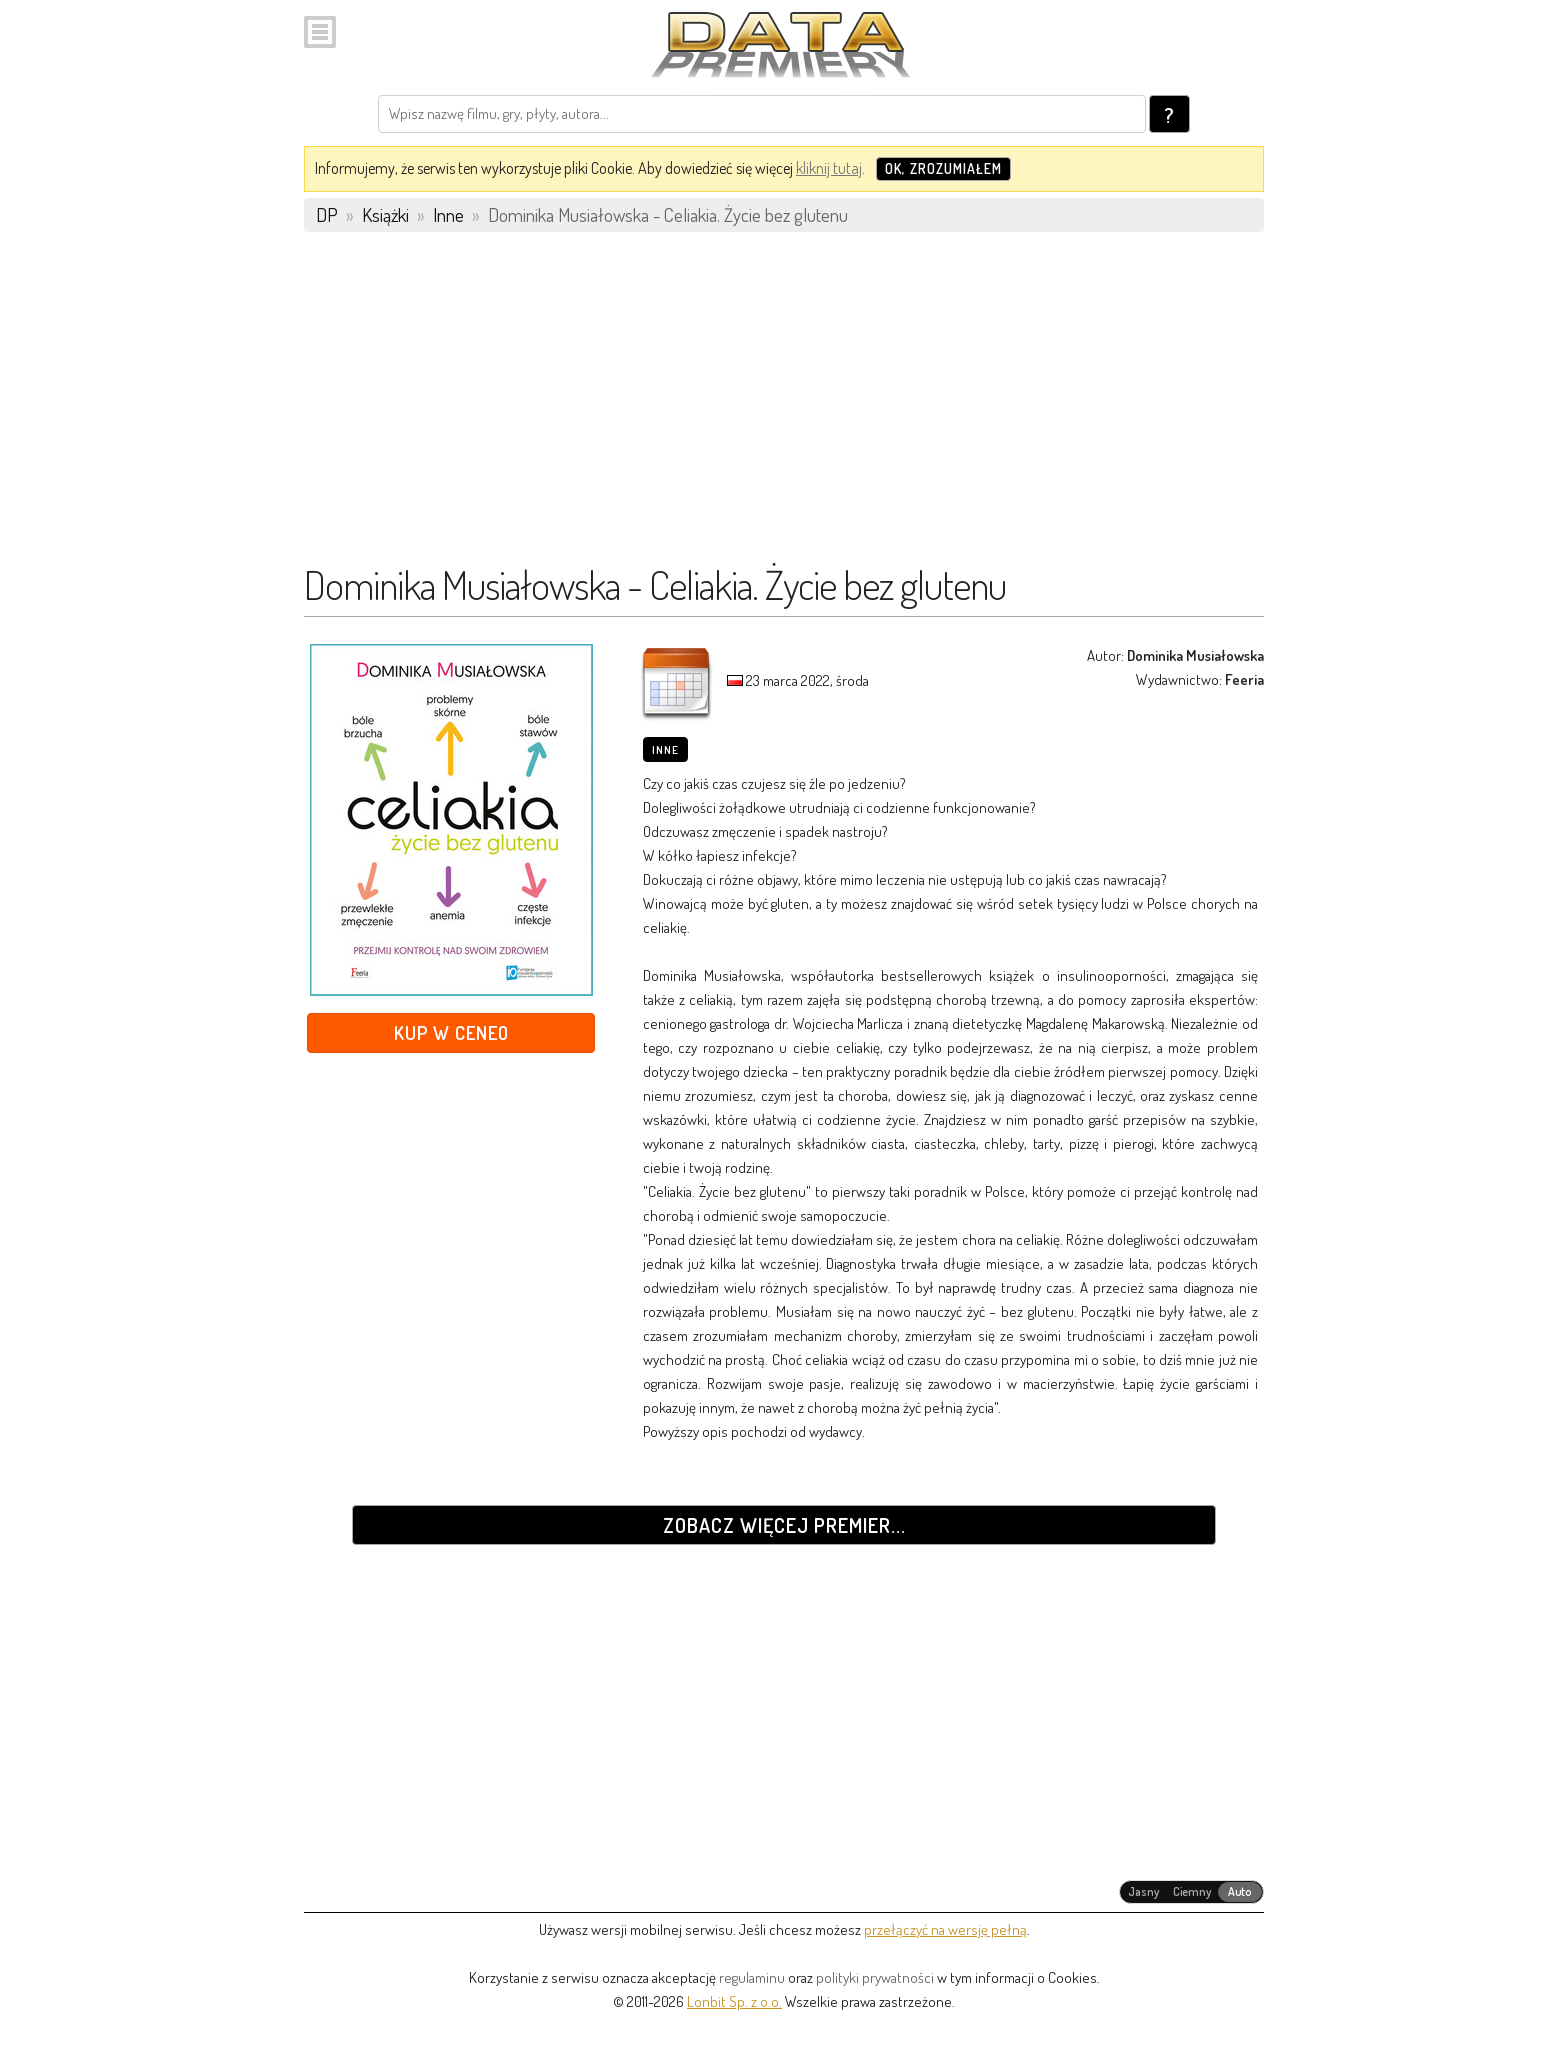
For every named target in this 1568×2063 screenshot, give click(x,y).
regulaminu (752, 1977)
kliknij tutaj (829, 168)
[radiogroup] (1191, 1892)
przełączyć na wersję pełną (945, 1929)
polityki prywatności (875, 1977)
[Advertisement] (784, 407)
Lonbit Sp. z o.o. (734, 2001)
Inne (665, 750)
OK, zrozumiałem (943, 168)
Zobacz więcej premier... (784, 1525)
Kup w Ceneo (451, 1032)
